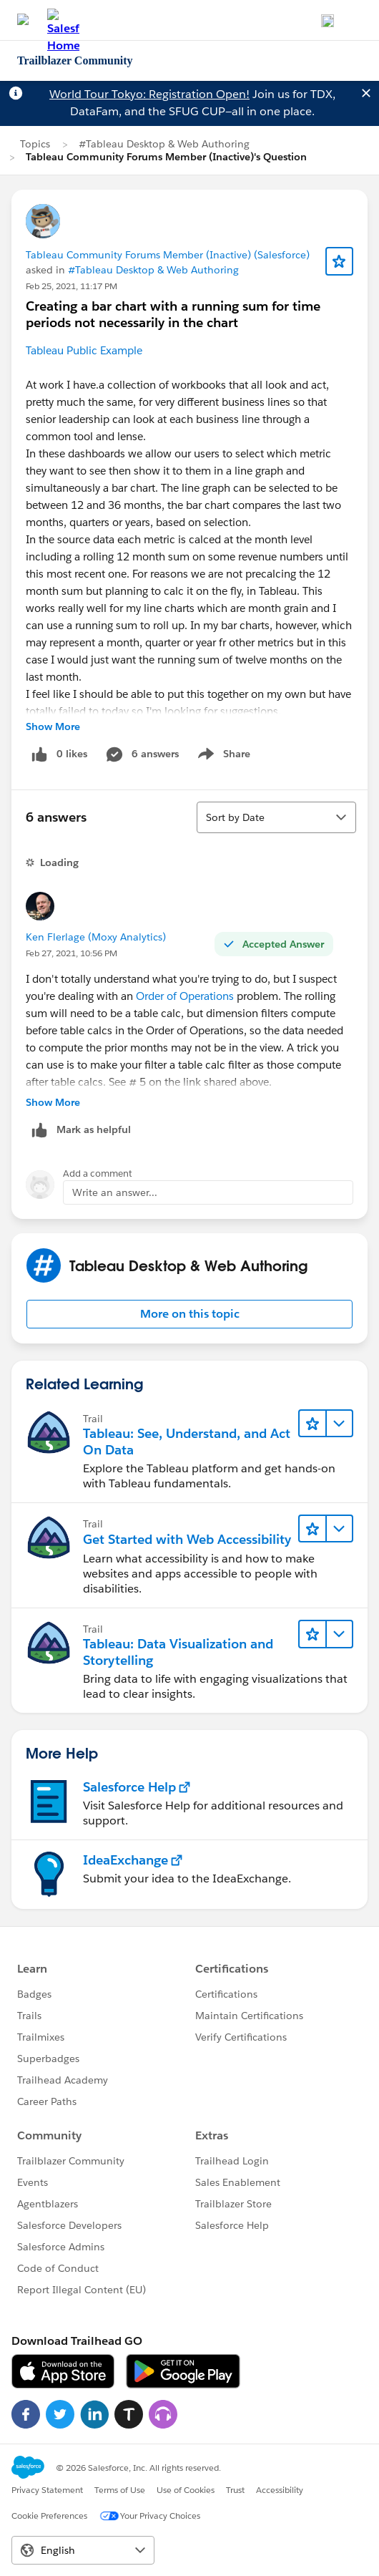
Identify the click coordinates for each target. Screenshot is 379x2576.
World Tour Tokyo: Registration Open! (149, 94)
